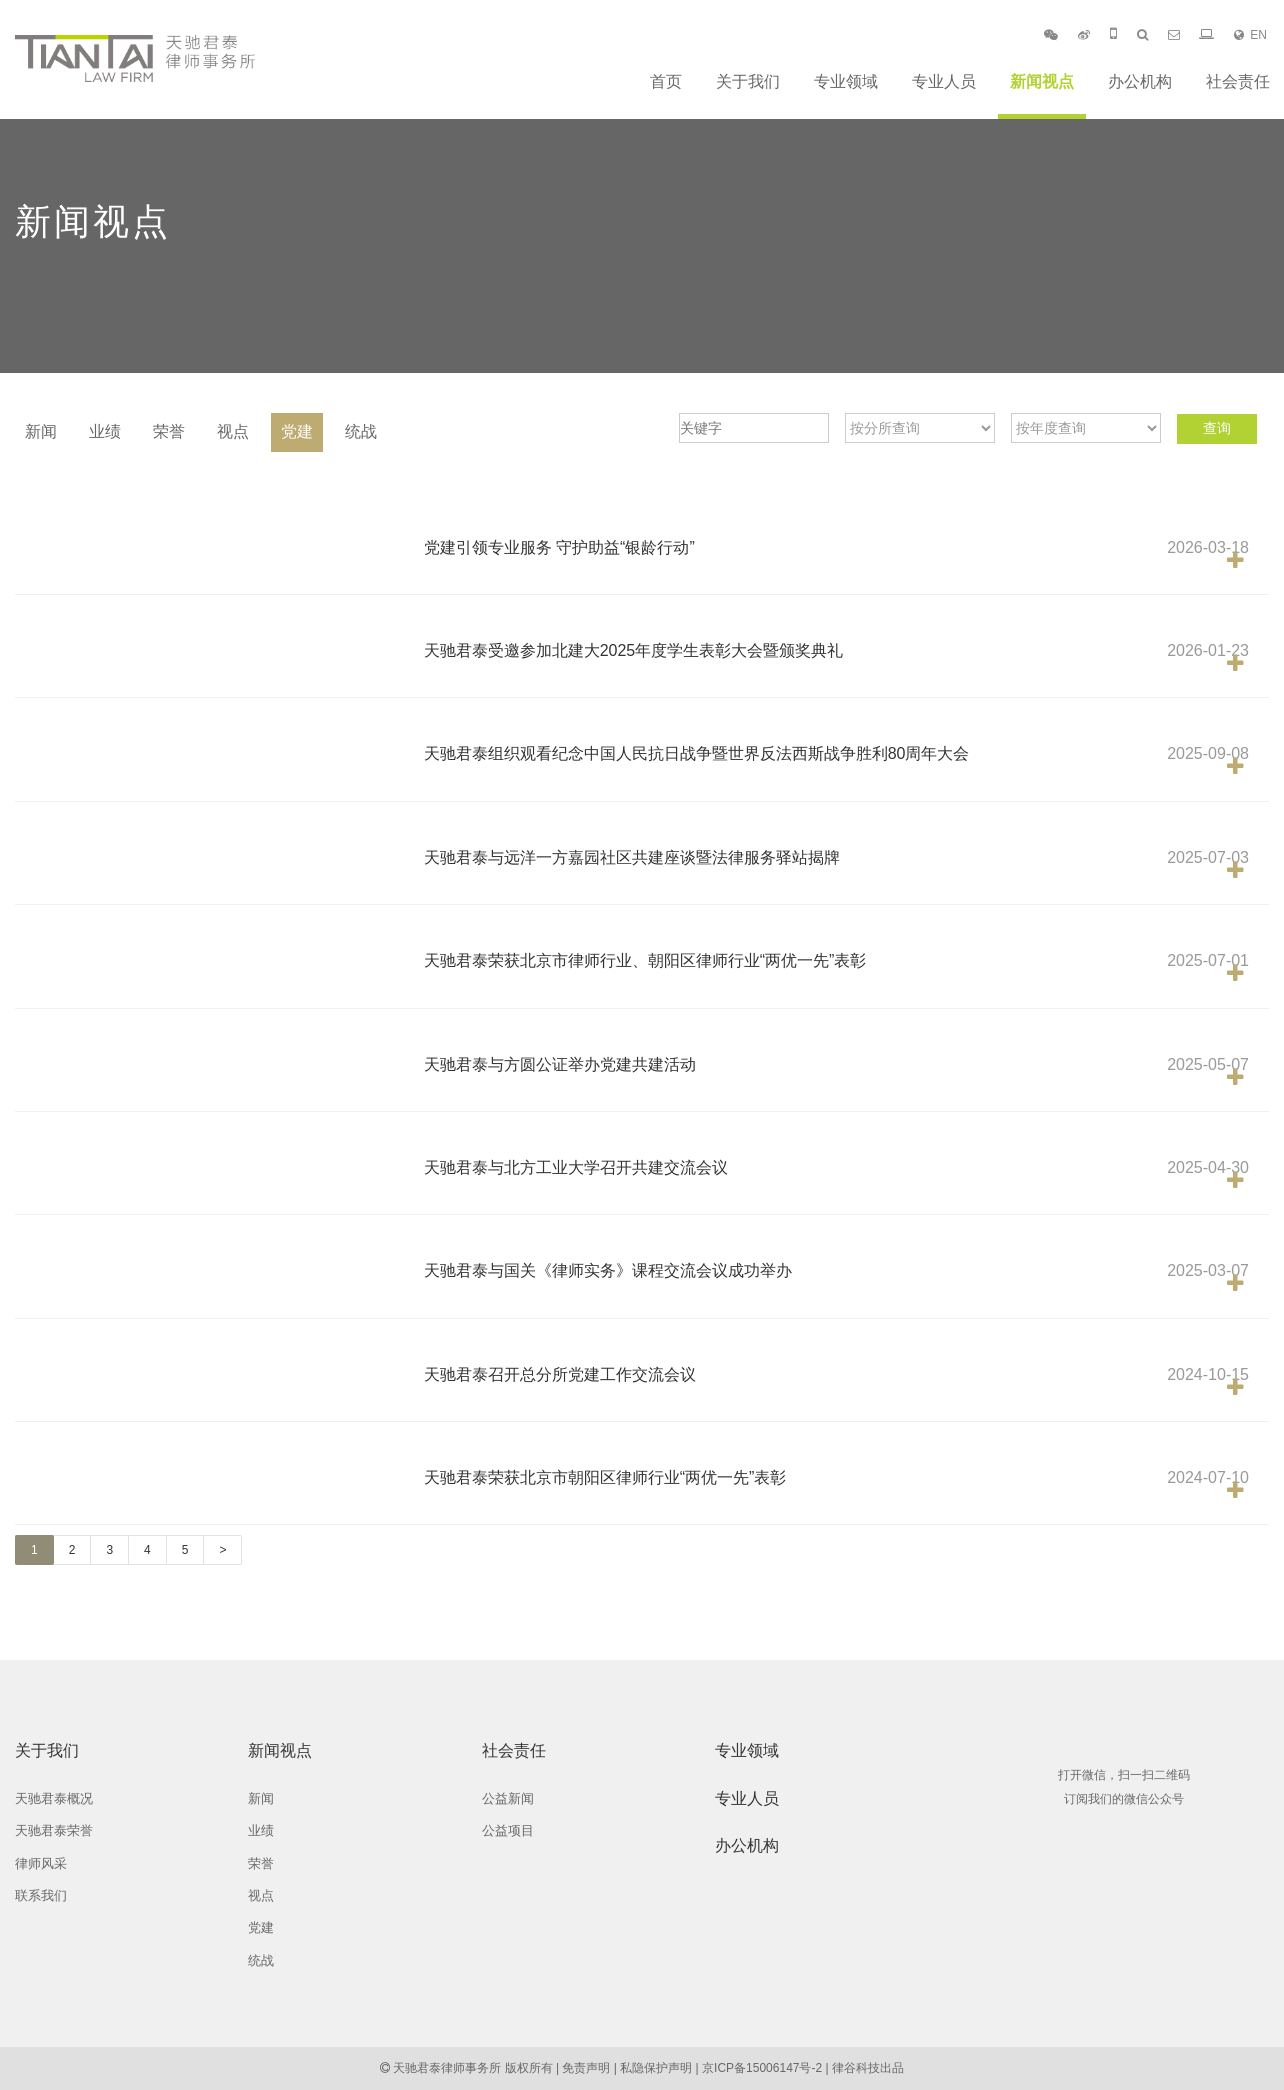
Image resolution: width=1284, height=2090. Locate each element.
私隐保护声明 (656, 2068)
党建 (297, 431)
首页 (666, 81)
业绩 (105, 431)
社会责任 (1238, 81)
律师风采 (41, 1863)
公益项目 (508, 1830)
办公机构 (1140, 81)
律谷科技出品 (868, 2068)
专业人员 (944, 81)
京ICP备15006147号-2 (762, 2068)
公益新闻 (508, 1798)
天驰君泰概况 (54, 1798)
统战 (361, 431)
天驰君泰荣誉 (54, 1830)
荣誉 (169, 431)
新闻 (41, 431)
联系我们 (41, 1895)
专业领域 (846, 81)
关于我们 (748, 81)
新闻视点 (1042, 81)
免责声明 (586, 2068)
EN (1250, 35)
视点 (233, 431)
